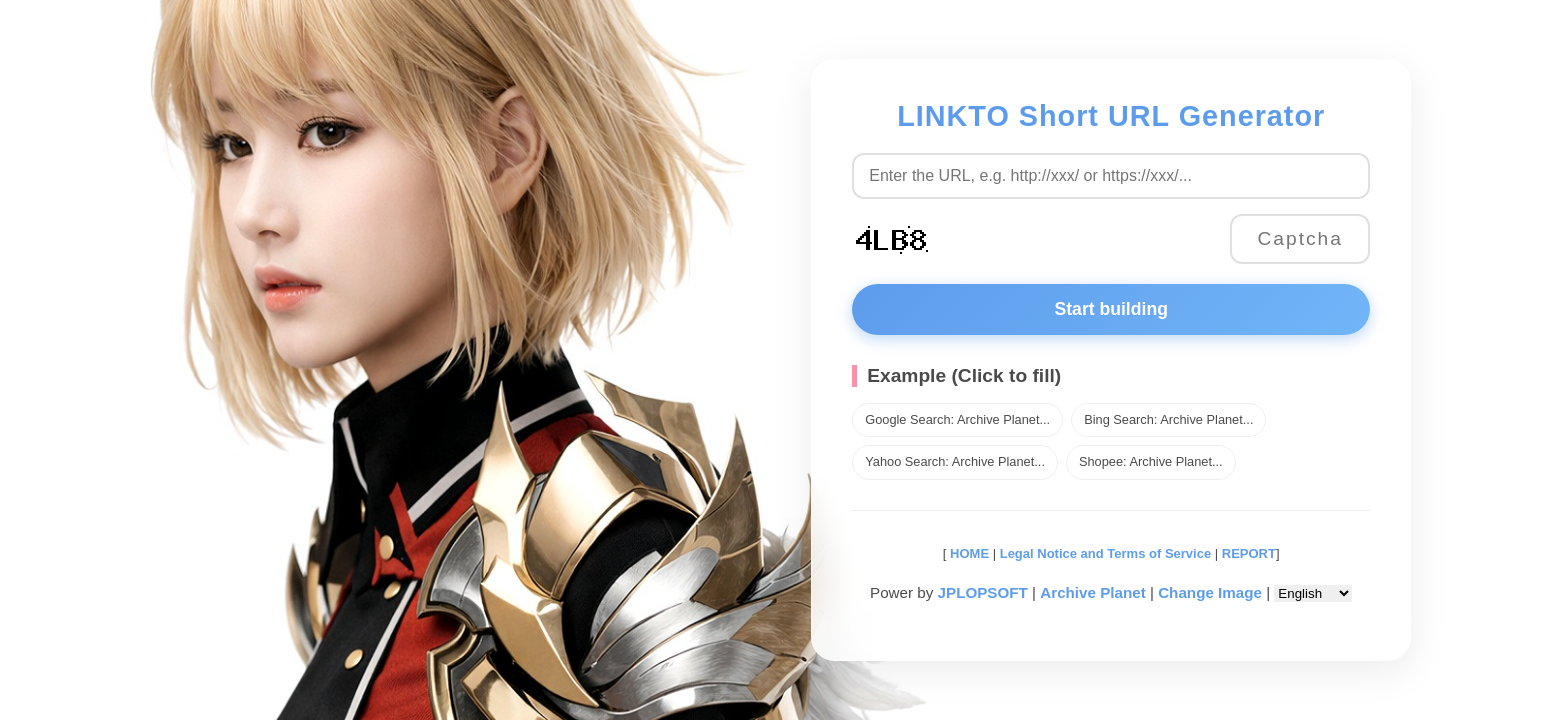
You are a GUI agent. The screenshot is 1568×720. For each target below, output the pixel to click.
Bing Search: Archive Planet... (1168, 419)
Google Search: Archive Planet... (957, 419)
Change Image (1210, 592)
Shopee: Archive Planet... (1151, 461)
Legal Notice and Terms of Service (1105, 553)
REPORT (1249, 553)
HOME (967, 553)
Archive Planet (1093, 592)
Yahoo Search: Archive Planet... (955, 461)
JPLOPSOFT (983, 592)
